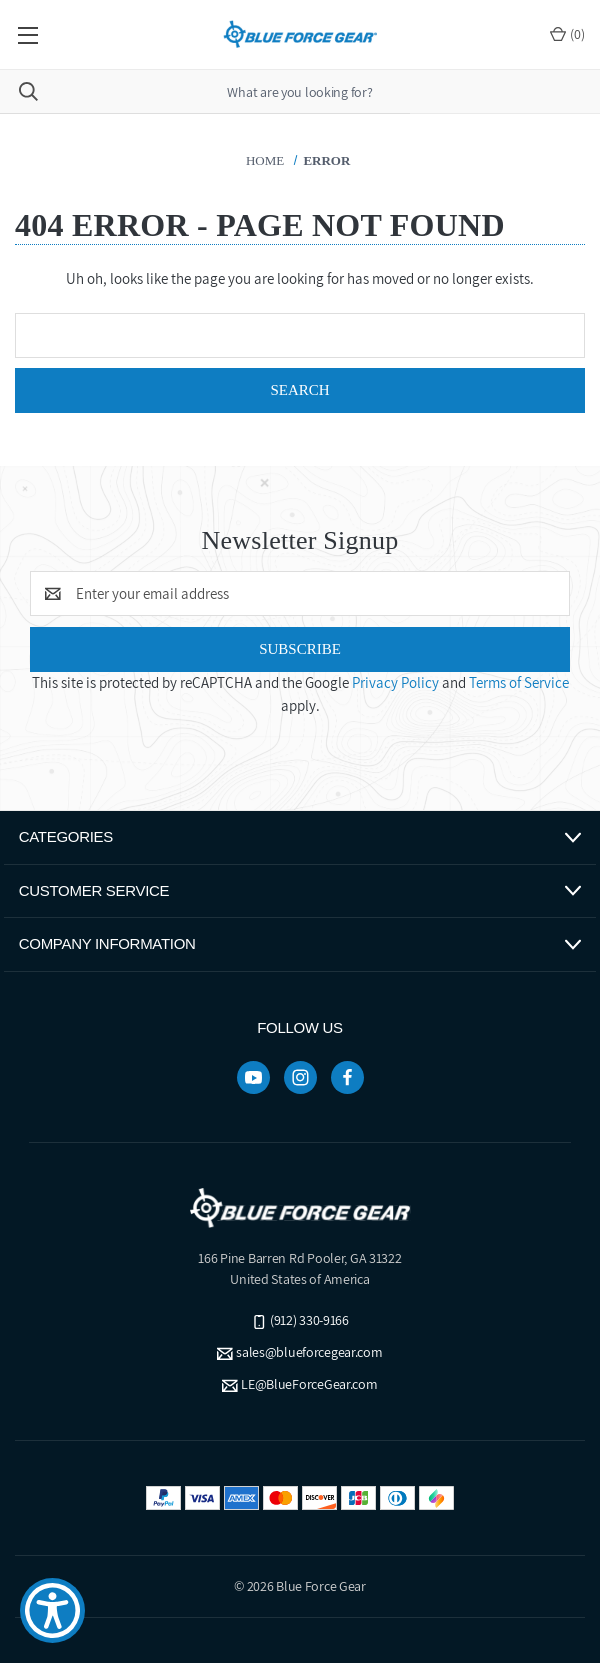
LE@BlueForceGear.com (309, 1384)
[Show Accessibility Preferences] (52, 1610)
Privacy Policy (395, 682)
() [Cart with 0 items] (567, 34)
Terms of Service (519, 682)
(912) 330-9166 (309, 1320)
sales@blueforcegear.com (309, 1352)
